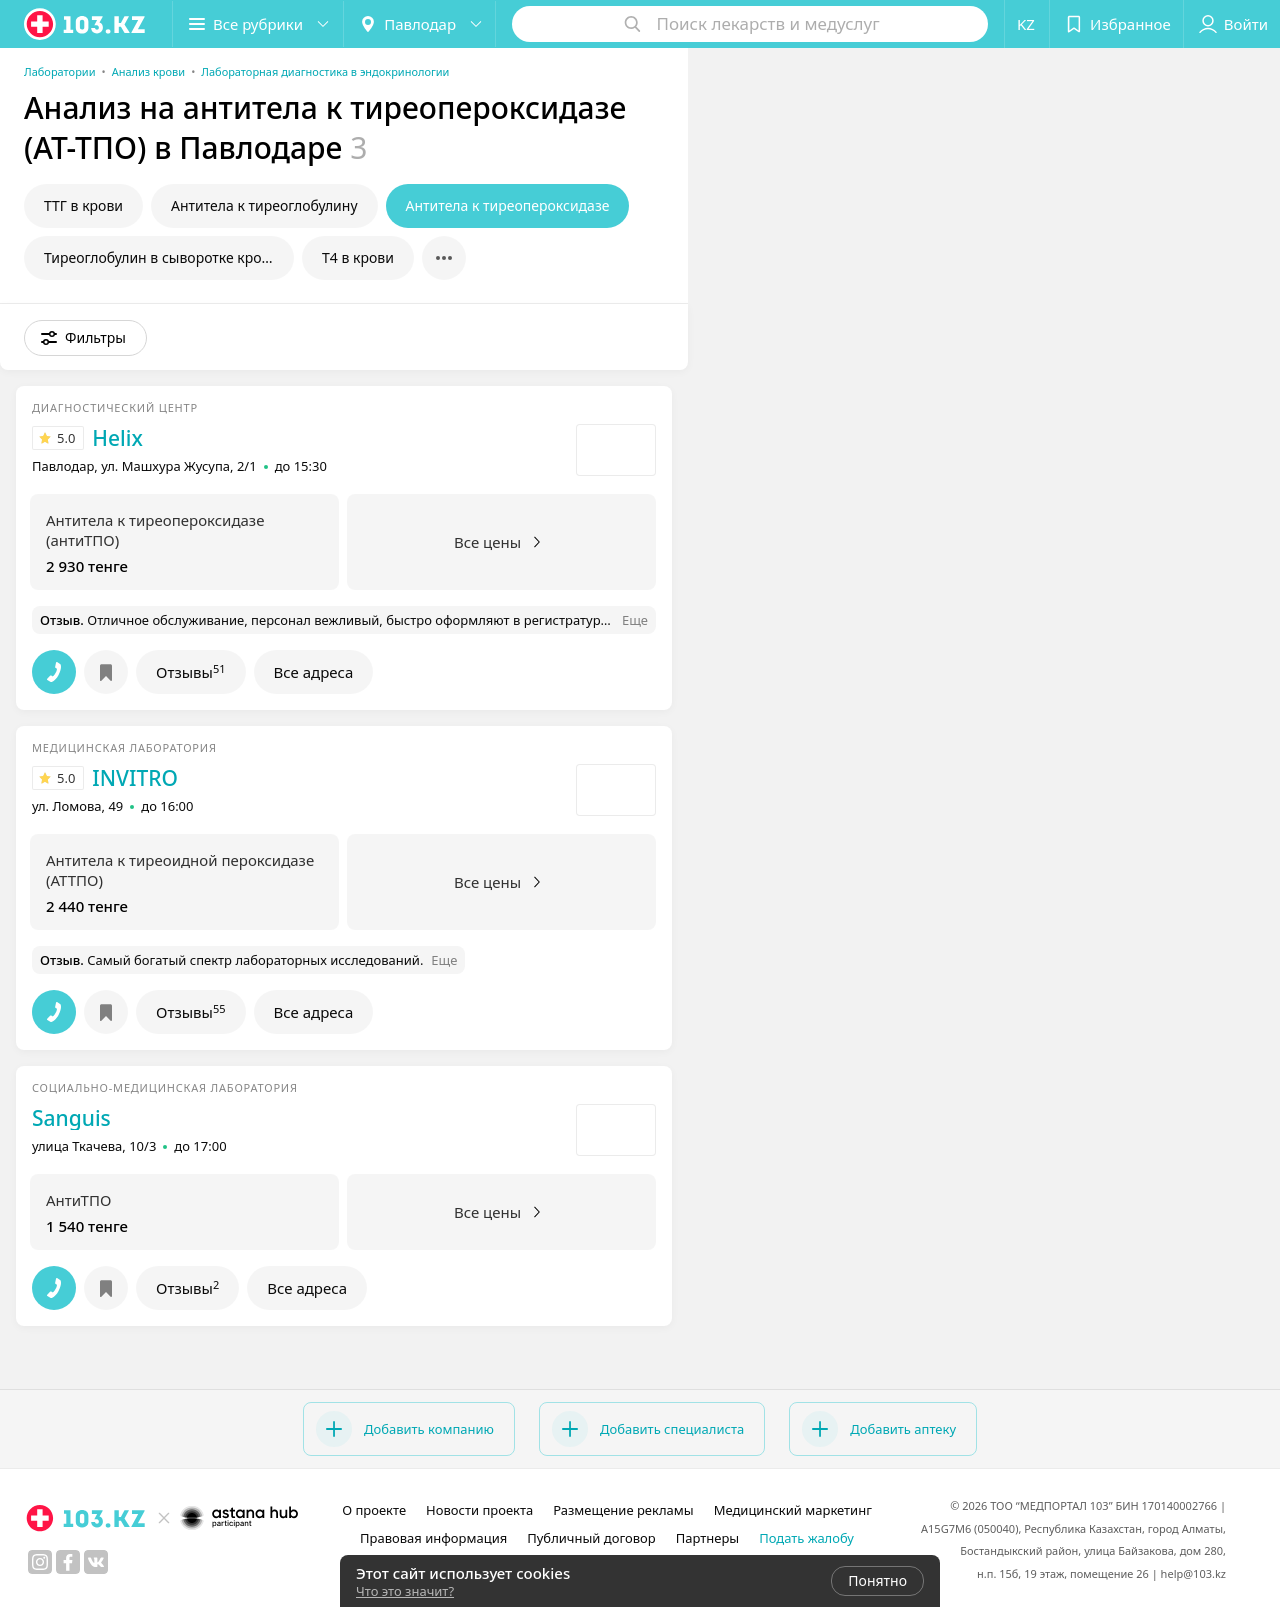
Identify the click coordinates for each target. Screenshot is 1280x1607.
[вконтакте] (96, 1562)
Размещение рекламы (623, 1510)
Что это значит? (405, 1591)
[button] (258, 24)
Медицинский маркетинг (793, 1510)
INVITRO (135, 778)
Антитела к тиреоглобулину (264, 205)
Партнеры (708, 1538)
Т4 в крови (358, 257)
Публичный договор (591, 1538)
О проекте (374, 1510)
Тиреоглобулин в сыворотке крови (161, 257)
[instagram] (40, 1562)
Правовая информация (433, 1538)
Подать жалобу (806, 1538)
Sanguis (71, 1118)
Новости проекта (479, 1510)
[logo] (86, 24)
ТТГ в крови (83, 205)
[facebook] (68, 1562)
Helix (117, 438)
